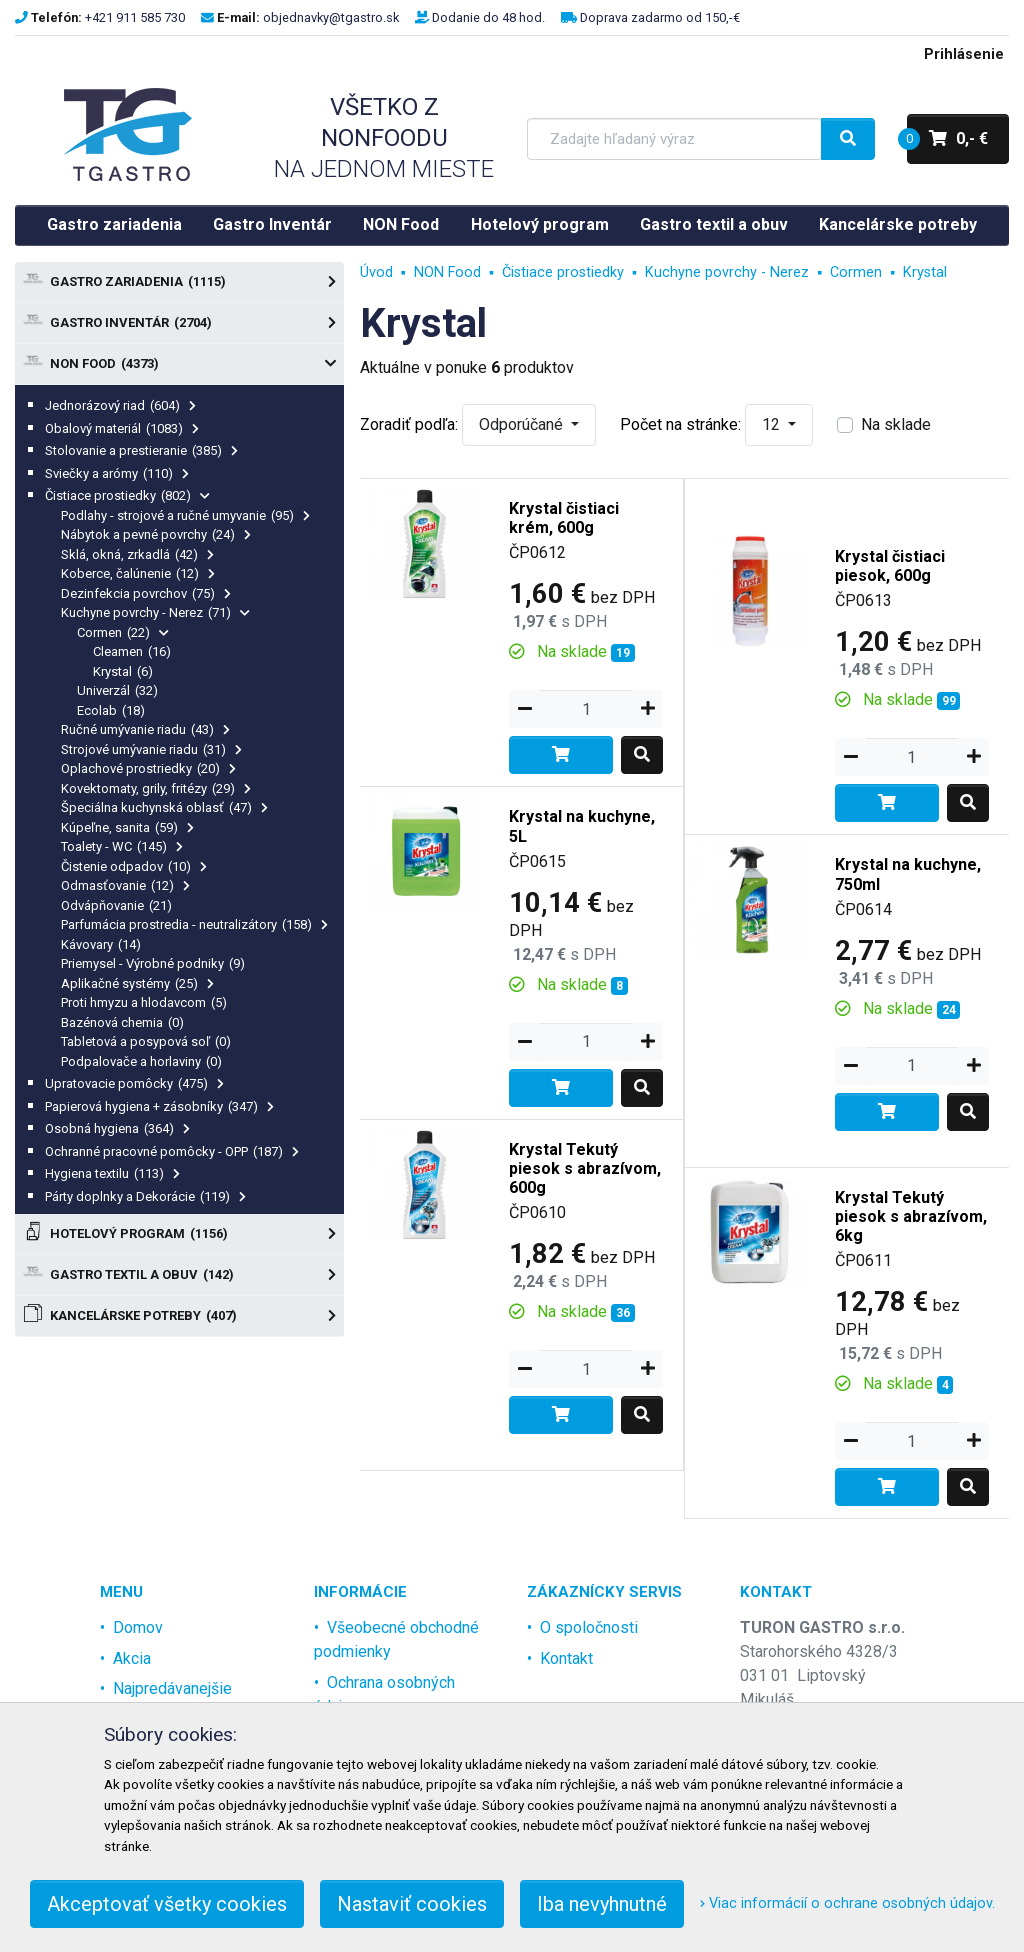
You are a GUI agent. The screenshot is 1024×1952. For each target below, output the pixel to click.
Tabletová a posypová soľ (146, 1041)
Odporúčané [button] (523, 424)
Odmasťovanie (125, 885)
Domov (138, 1627)
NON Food (401, 224)
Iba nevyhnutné (602, 1904)
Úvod (376, 272)
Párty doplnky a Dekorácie (145, 1196)
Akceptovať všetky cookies (167, 1904)
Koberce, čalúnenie (138, 573)
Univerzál (117, 690)
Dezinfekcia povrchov (146, 593)
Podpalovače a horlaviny (141, 1061)
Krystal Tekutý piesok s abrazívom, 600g (585, 1168)
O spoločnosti (589, 1627)
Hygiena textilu (112, 1173)
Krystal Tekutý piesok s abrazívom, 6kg (911, 1216)
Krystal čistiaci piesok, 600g (890, 566)
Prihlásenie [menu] (964, 54)
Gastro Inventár (272, 224)
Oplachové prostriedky (148, 768)
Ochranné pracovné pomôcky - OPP (172, 1151)
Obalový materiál (122, 428)
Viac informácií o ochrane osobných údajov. (847, 1903)
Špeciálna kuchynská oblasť (164, 807)
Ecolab (111, 710)
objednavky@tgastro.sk (331, 17)
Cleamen (132, 651)
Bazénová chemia (122, 1022)
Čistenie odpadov (134, 866)
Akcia (132, 1658)
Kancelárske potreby (898, 224)
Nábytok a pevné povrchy (156, 534)
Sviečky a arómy (117, 473)
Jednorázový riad (120, 405)
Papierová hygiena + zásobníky (159, 1106)
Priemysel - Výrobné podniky (153, 963)
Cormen (123, 632)
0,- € (947, 139)
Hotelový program (540, 224)
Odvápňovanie (116, 905)
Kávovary (101, 944)
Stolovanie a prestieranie (141, 450)
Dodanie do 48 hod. (488, 17)
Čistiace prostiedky (127, 495)
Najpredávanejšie (172, 1688)
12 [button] (773, 424)
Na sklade (896, 424)
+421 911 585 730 (135, 17)
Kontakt (566, 1658)
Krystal (123, 671)
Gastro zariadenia (114, 224)
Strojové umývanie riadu (151, 749)
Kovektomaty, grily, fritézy (156, 788)
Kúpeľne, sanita (127, 827)
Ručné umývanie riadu (145, 729)
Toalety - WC (122, 846)
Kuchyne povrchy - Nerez (155, 612)
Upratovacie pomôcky (134, 1083)
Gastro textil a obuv (714, 224)
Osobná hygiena (117, 1128)
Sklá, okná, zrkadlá (137, 554)
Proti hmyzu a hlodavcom (144, 1002)
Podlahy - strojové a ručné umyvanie (185, 515)
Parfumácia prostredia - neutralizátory (194, 924)
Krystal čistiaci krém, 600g (564, 518)
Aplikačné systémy (137, 983)
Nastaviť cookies (412, 1904)
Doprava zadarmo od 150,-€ (660, 17)
